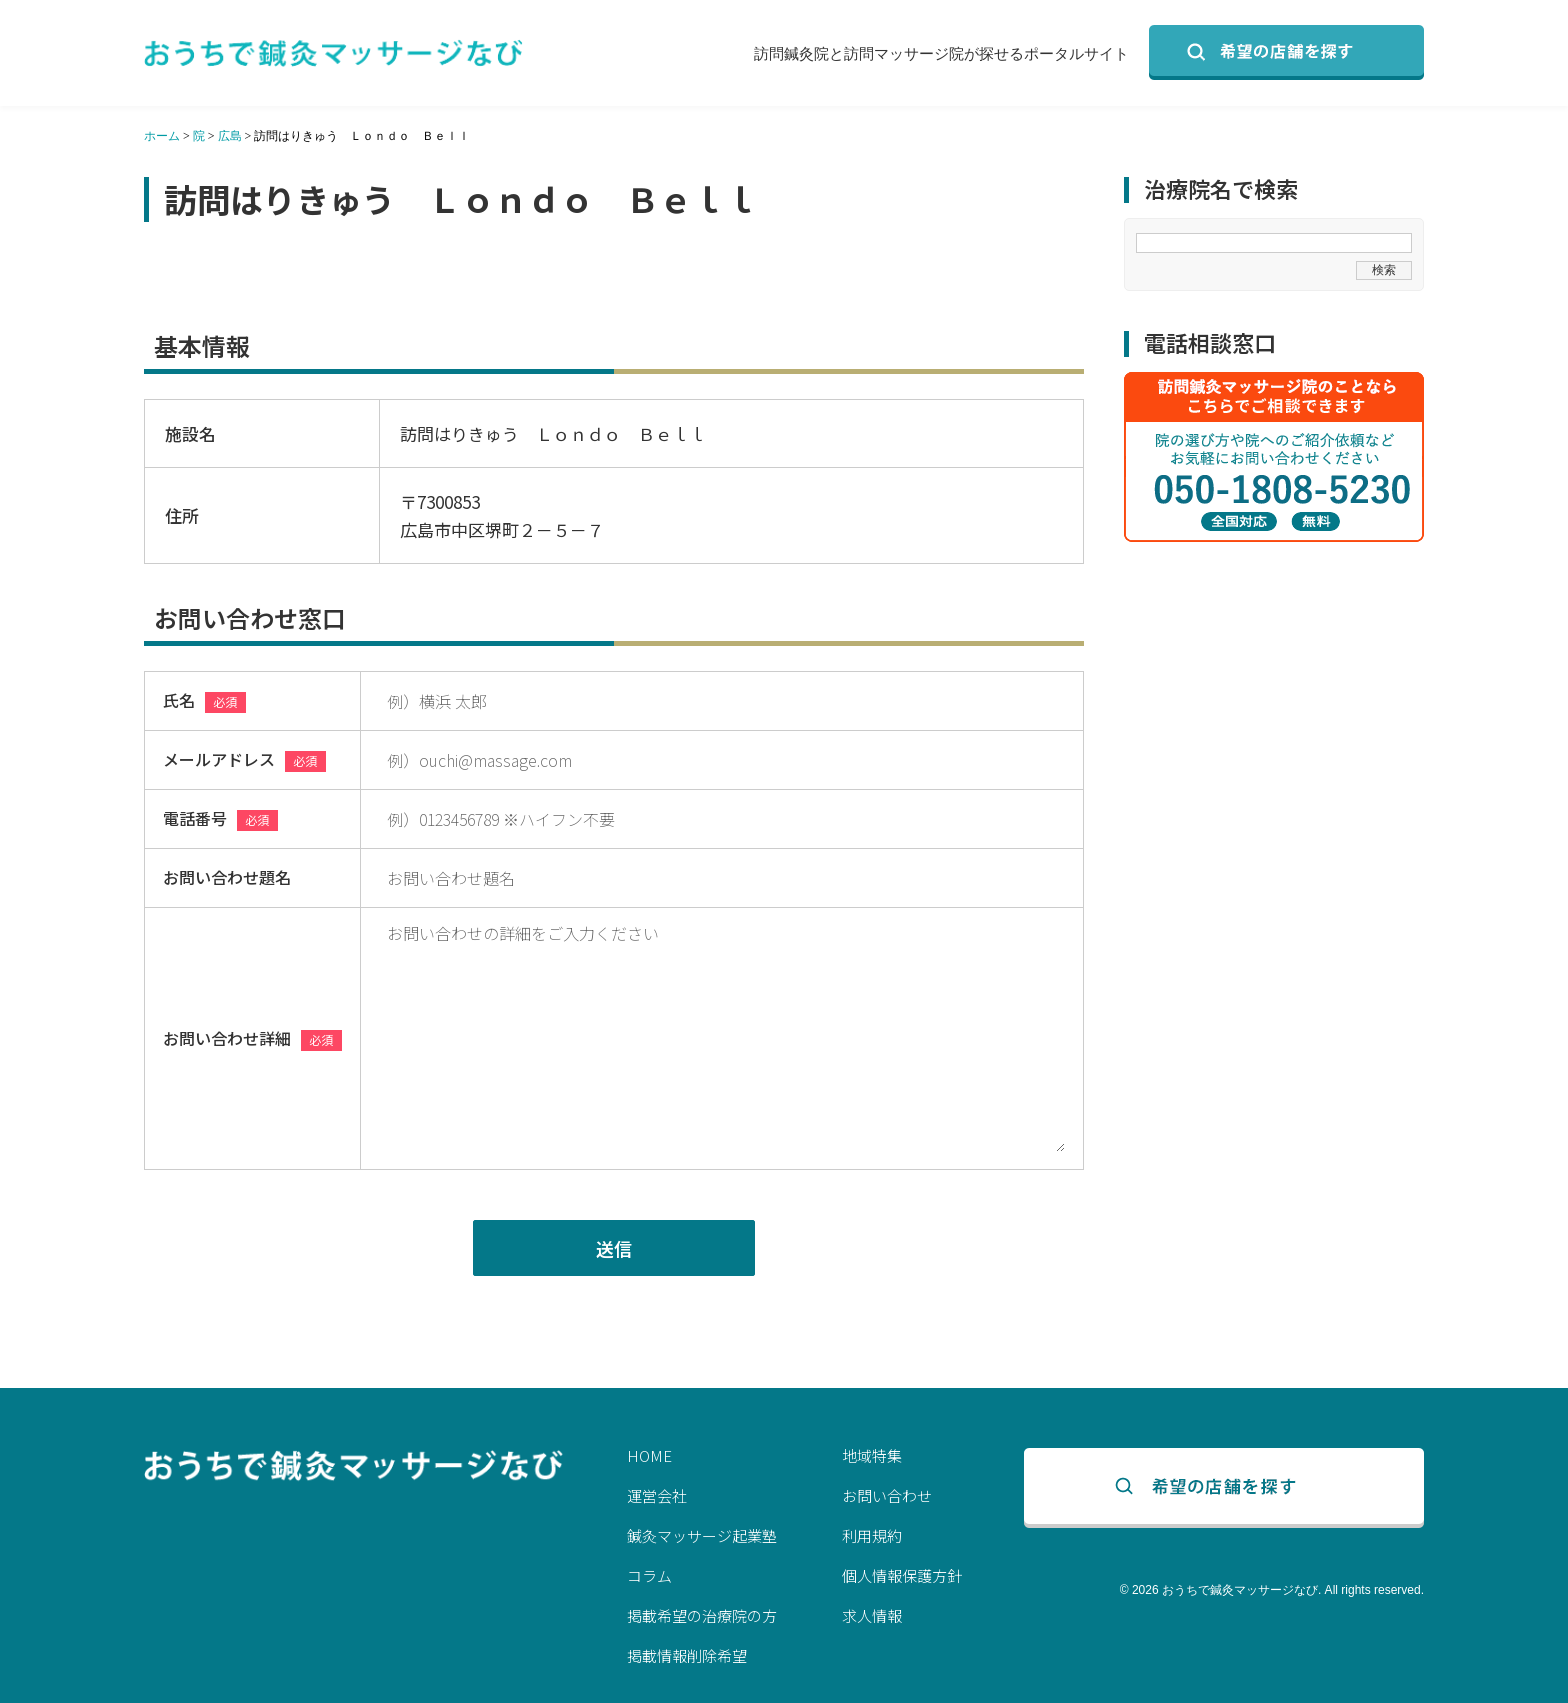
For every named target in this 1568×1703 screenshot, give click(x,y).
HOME (649, 1455)
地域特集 (872, 1455)
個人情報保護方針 (902, 1575)
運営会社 (657, 1495)
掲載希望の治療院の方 (702, 1615)
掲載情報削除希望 (687, 1655)
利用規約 (872, 1535)
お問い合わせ (887, 1495)
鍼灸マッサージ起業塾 (702, 1535)
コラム (649, 1575)
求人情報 (872, 1615)
